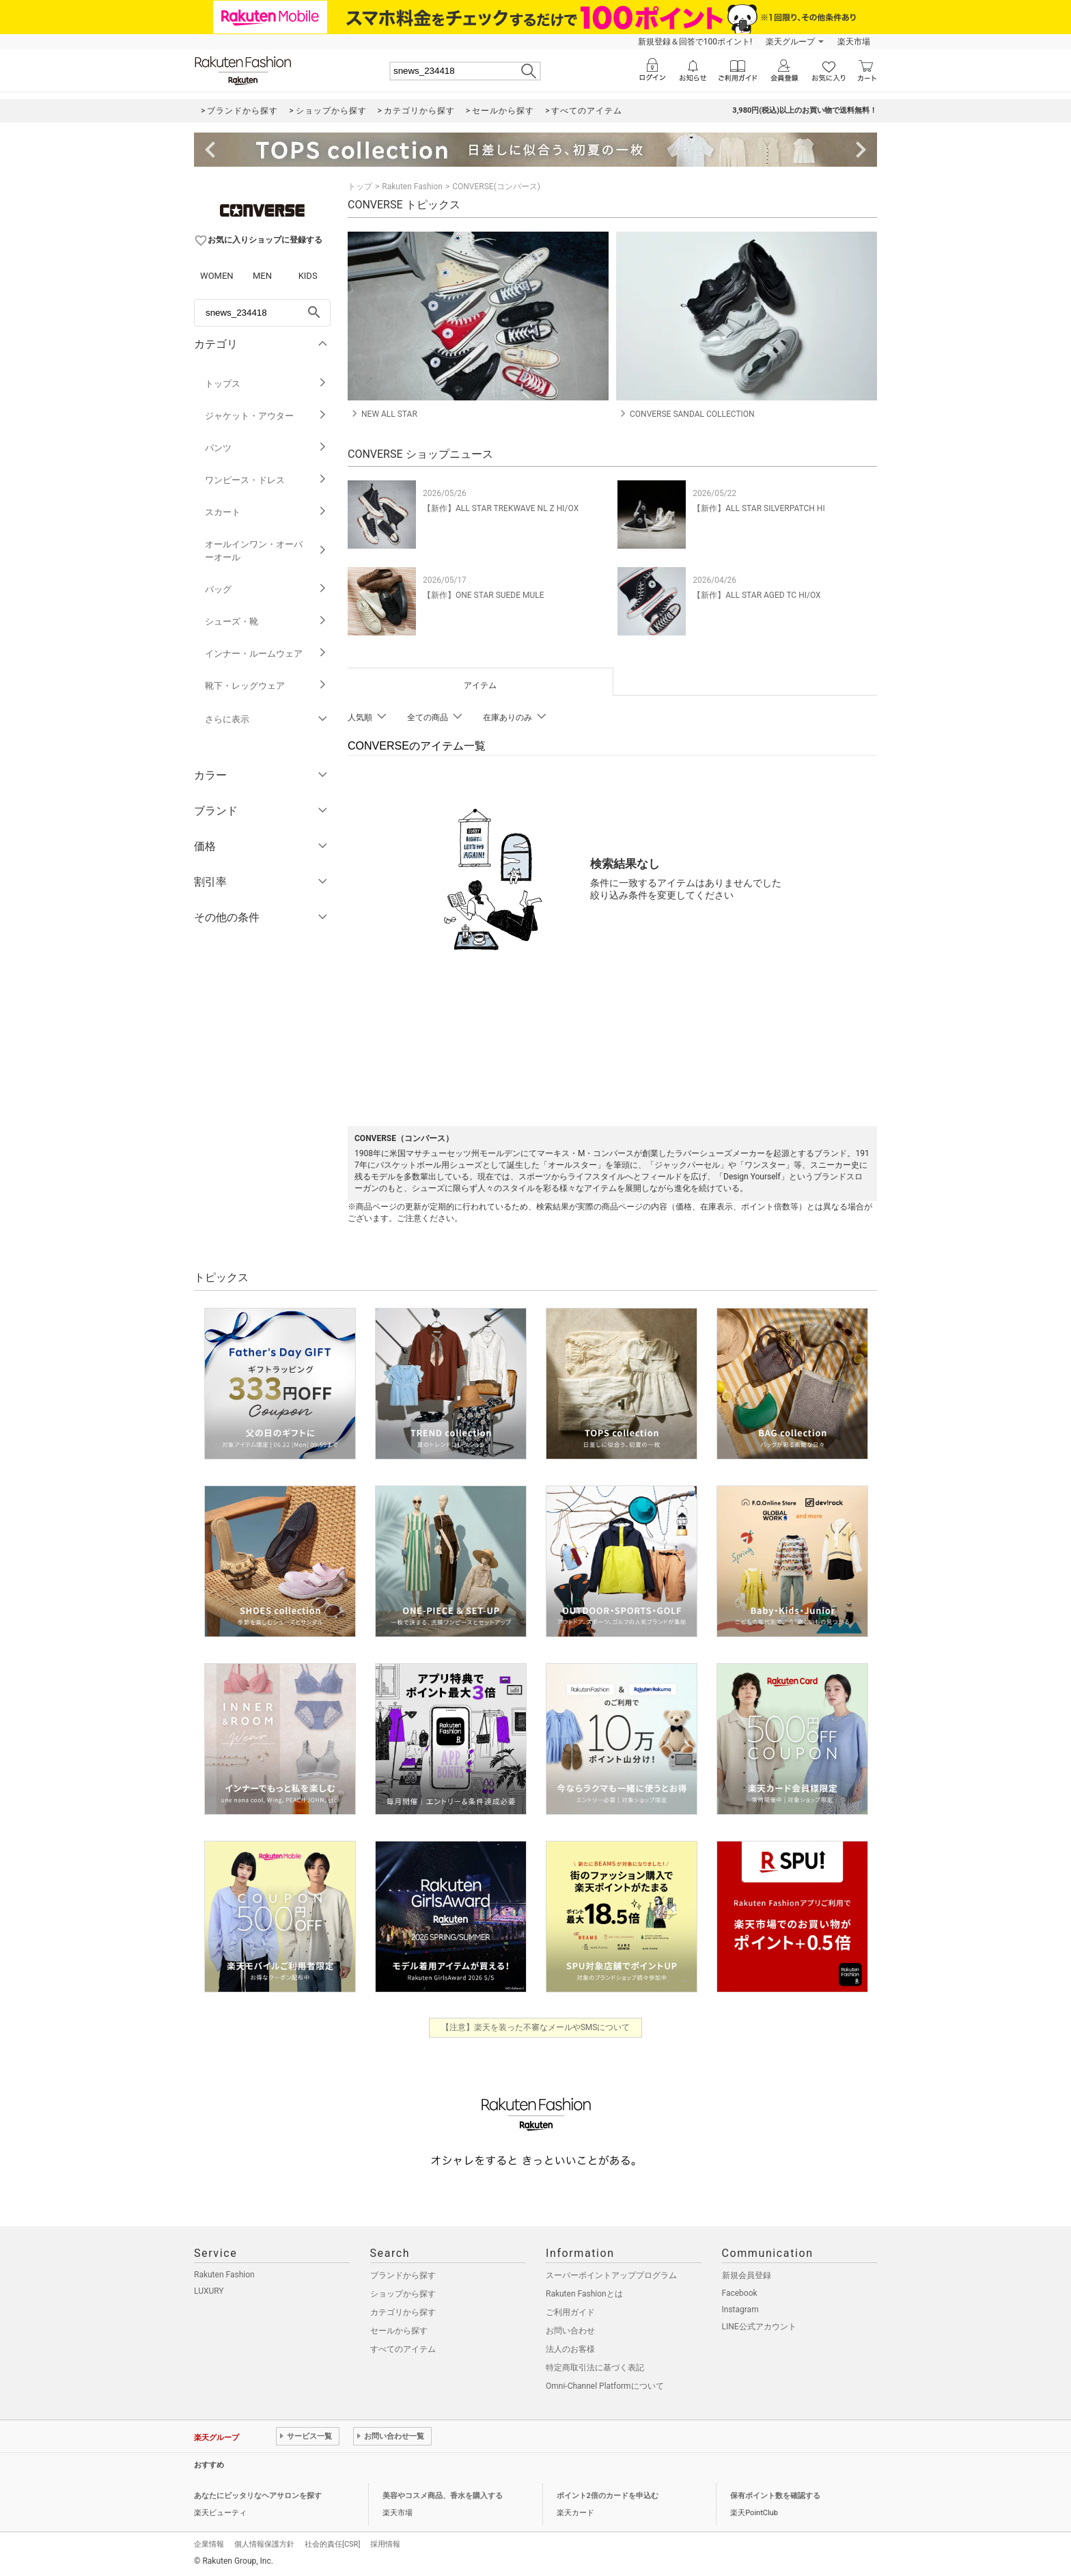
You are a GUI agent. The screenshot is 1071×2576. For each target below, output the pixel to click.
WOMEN (217, 276)
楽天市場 (853, 41)
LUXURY (209, 2291)
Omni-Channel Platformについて (605, 2386)
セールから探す (399, 2330)
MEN (262, 276)
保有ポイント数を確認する (775, 2495)
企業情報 (209, 2544)
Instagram (740, 2309)
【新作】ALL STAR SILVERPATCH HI (758, 508)
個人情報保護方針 (264, 2544)
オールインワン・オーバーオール (266, 550)
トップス (266, 383)
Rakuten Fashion (412, 186)
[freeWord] (262, 313)
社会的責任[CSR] (332, 2544)
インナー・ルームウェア (266, 653)
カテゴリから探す (403, 2312)
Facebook (739, 2293)
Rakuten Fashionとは (584, 2294)
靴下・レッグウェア (266, 685)
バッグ (266, 589)
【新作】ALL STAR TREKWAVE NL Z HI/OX (501, 508)
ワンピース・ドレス (266, 480)
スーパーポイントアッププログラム (611, 2275)
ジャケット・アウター (266, 415)
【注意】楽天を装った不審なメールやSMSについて (535, 2027)
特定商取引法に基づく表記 (595, 2367)
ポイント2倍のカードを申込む (607, 2495)
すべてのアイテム (403, 2349)
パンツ (266, 447)
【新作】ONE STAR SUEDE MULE (483, 595)
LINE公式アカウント (759, 2326)
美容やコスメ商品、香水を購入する (442, 2495)
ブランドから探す (403, 2275)
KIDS (308, 276)
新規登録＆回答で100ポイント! (695, 41)
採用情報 (385, 2544)
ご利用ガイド (570, 2312)
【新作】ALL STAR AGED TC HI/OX (756, 595)
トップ (360, 186)
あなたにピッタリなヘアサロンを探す (258, 2495)
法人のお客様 (570, 2349)
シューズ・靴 (266, 621)
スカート (266, 512)
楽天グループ (790, 41)
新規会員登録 (746, 2275)
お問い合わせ (570, 2330)
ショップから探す (403, 2294)
